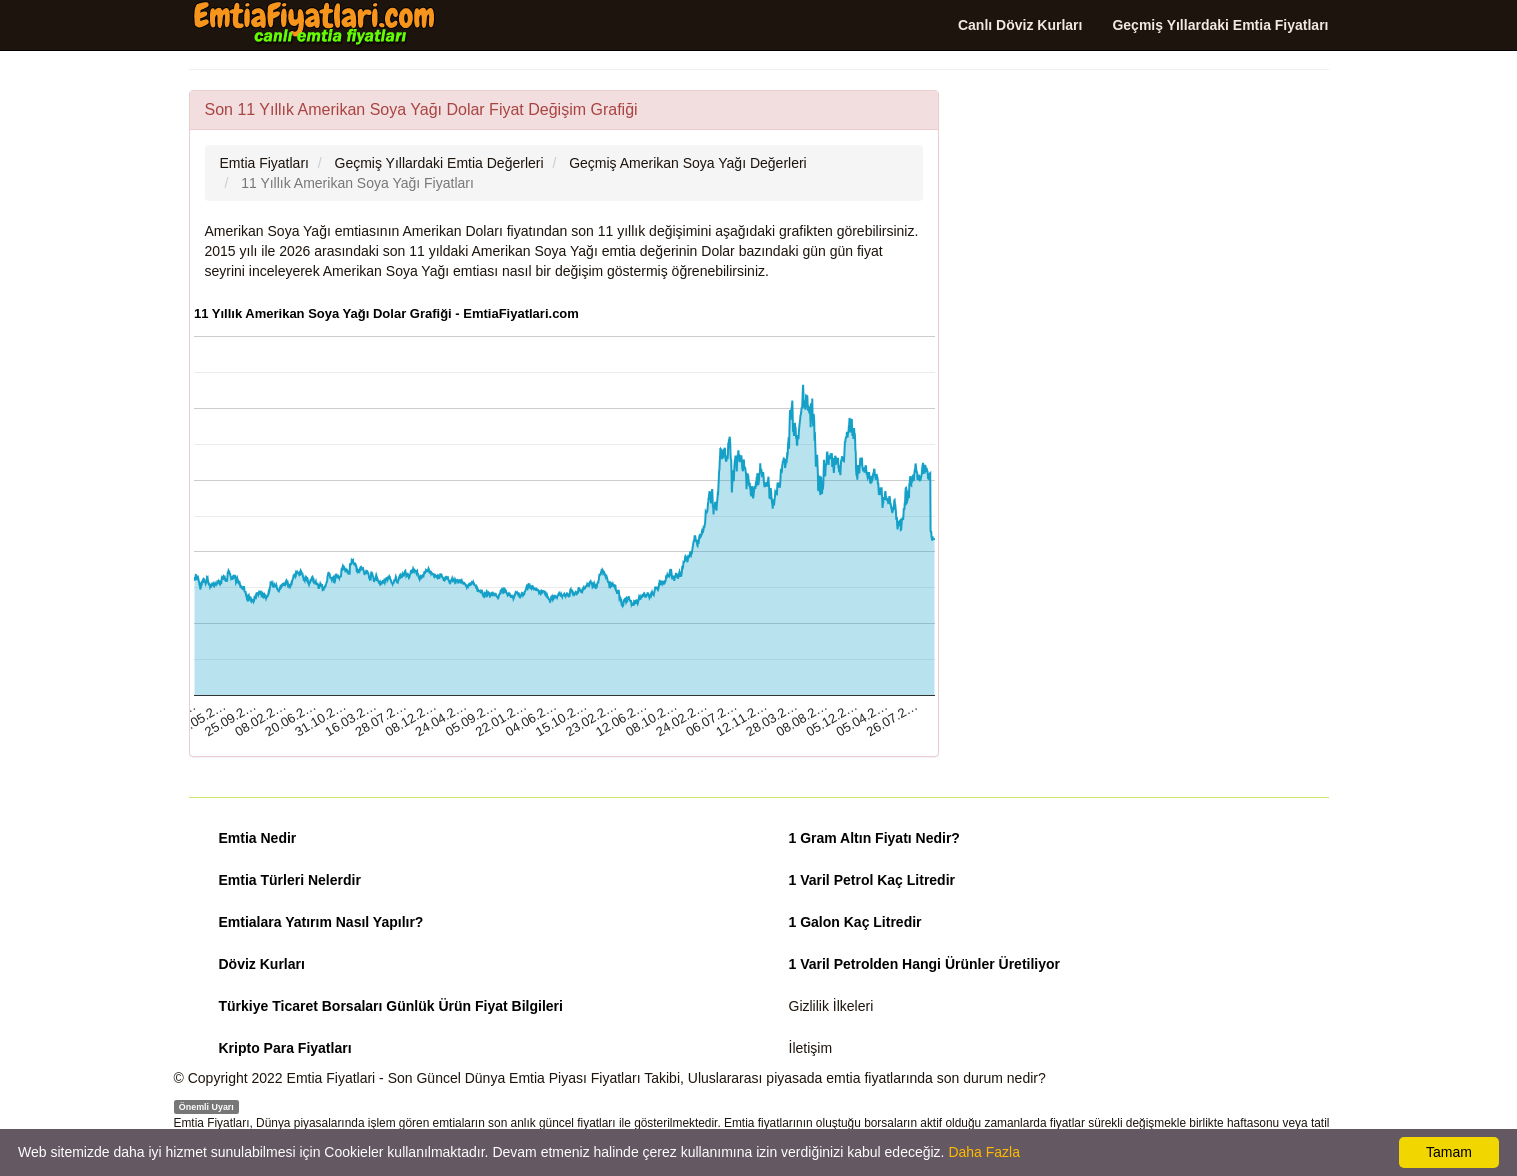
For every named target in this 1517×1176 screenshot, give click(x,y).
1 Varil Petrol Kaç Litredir (872, 880)
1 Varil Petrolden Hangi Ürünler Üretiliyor (925, 964)
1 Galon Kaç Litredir (855, 922)
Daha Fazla (984, 1152)
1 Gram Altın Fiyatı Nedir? (874, 838)
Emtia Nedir (258, 838)
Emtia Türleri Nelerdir (290, 880)
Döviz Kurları (262, 964)
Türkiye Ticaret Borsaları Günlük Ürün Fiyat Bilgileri (391, 1006)
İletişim (811, 1048)
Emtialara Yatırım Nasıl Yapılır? (321, 922)
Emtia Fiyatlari (331, 1078)
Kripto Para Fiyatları (285, 1048)
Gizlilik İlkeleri (831, 1006)
